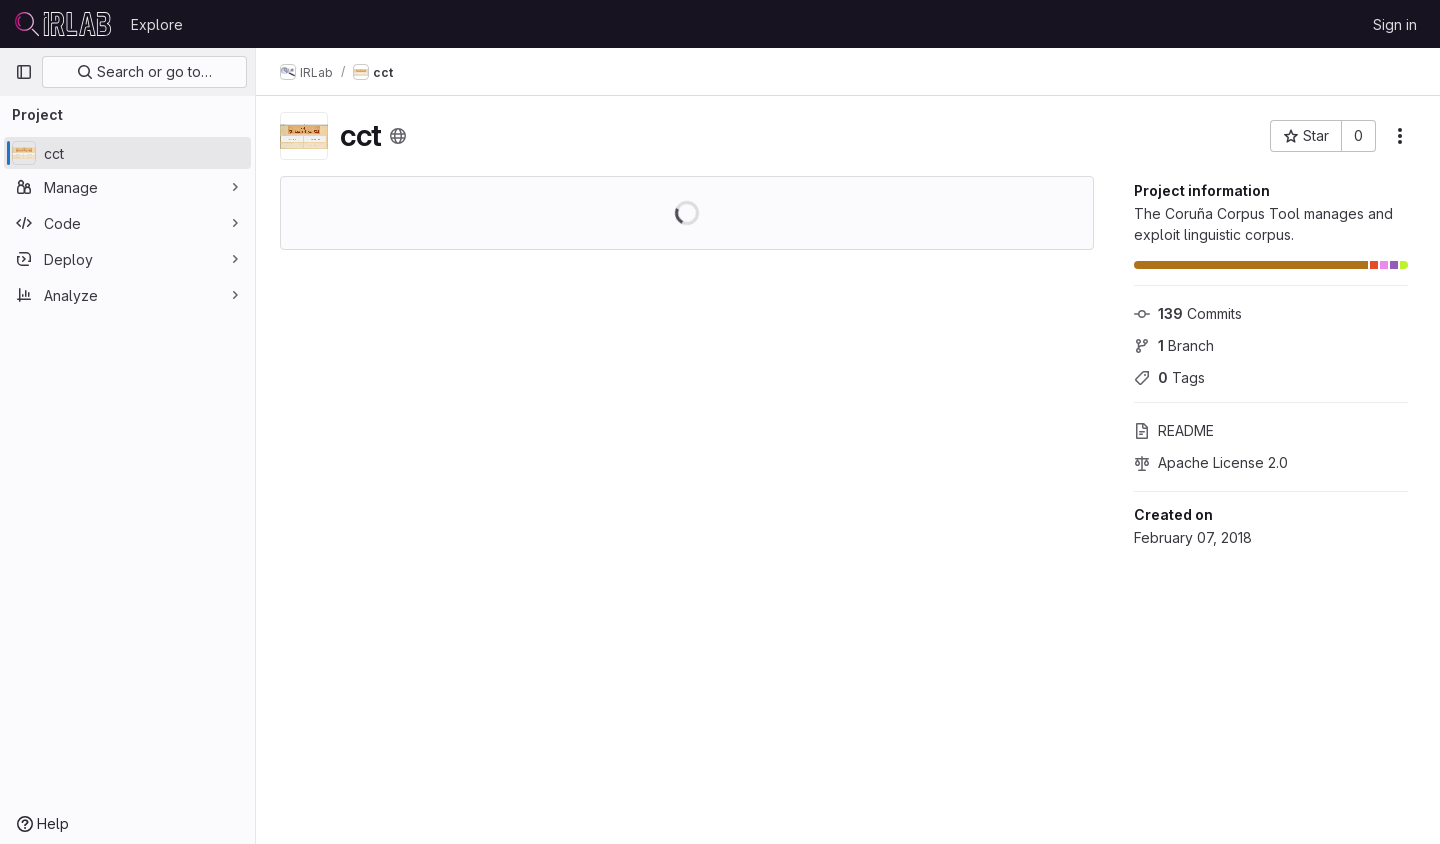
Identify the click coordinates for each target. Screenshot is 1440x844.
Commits (1188, 313)
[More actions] (1400, 136)
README (1174, 430)
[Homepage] (63, 24)
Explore (157, 24)
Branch (1174, 345)
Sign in (1395, 24)
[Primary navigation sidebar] (24, 72)
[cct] (127, 153)
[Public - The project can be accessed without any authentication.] (398, 136)
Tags (1169, 377)
